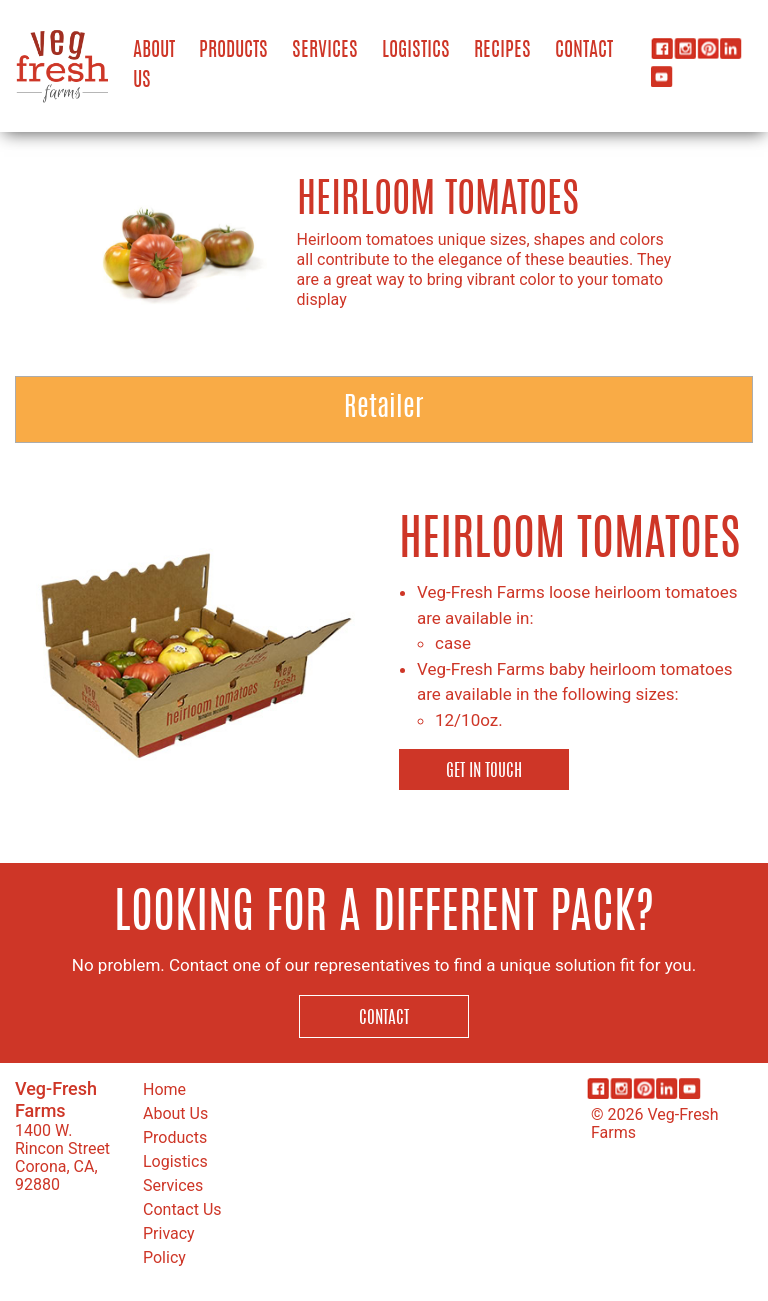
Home (164, 1089)
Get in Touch (484, 771)
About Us (154, 66)
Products (233, 51)
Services (325, 51)
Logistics (416, 51)
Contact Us (182, 1209)
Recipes (502, 51)
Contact (584, 51)
